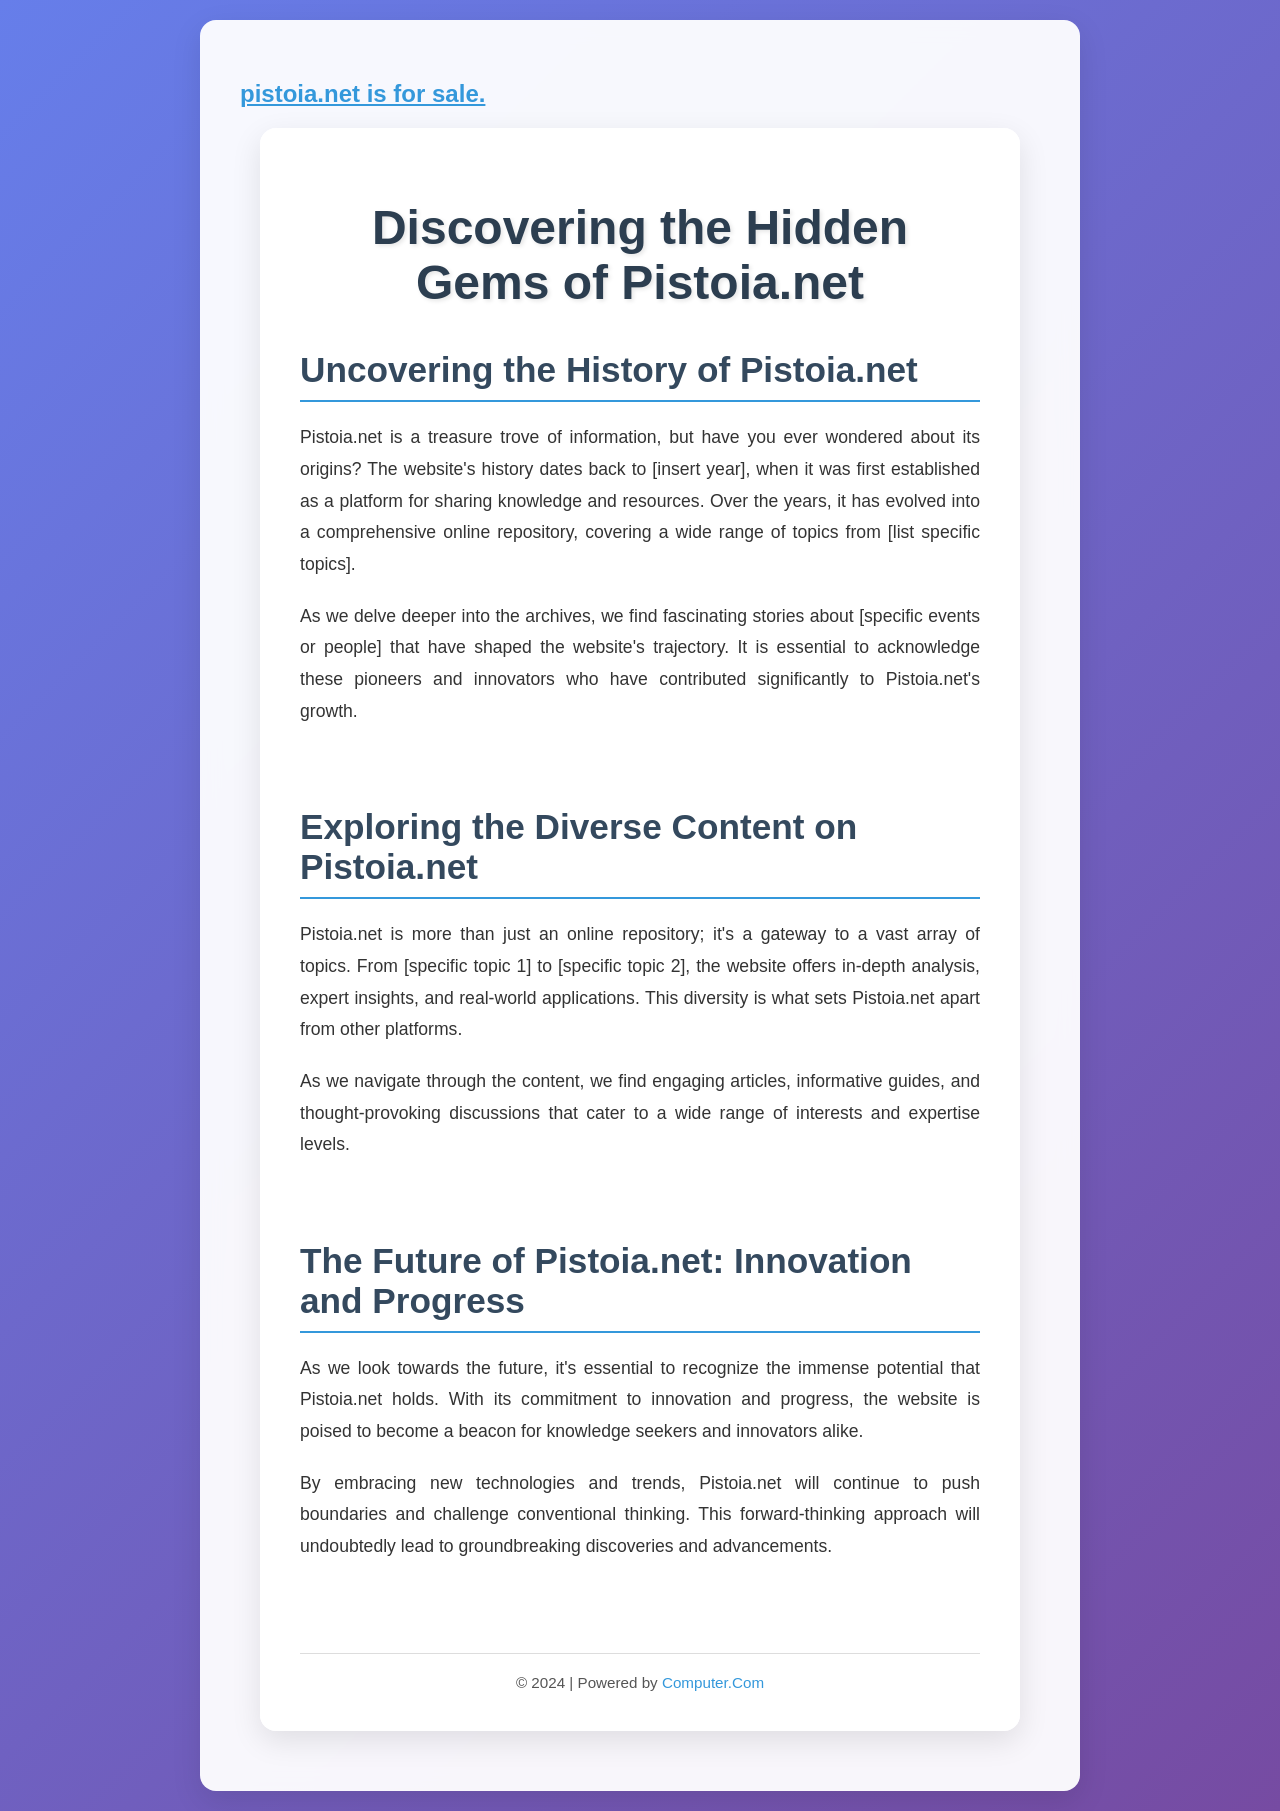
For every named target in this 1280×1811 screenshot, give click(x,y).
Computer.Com (713, 1682)
